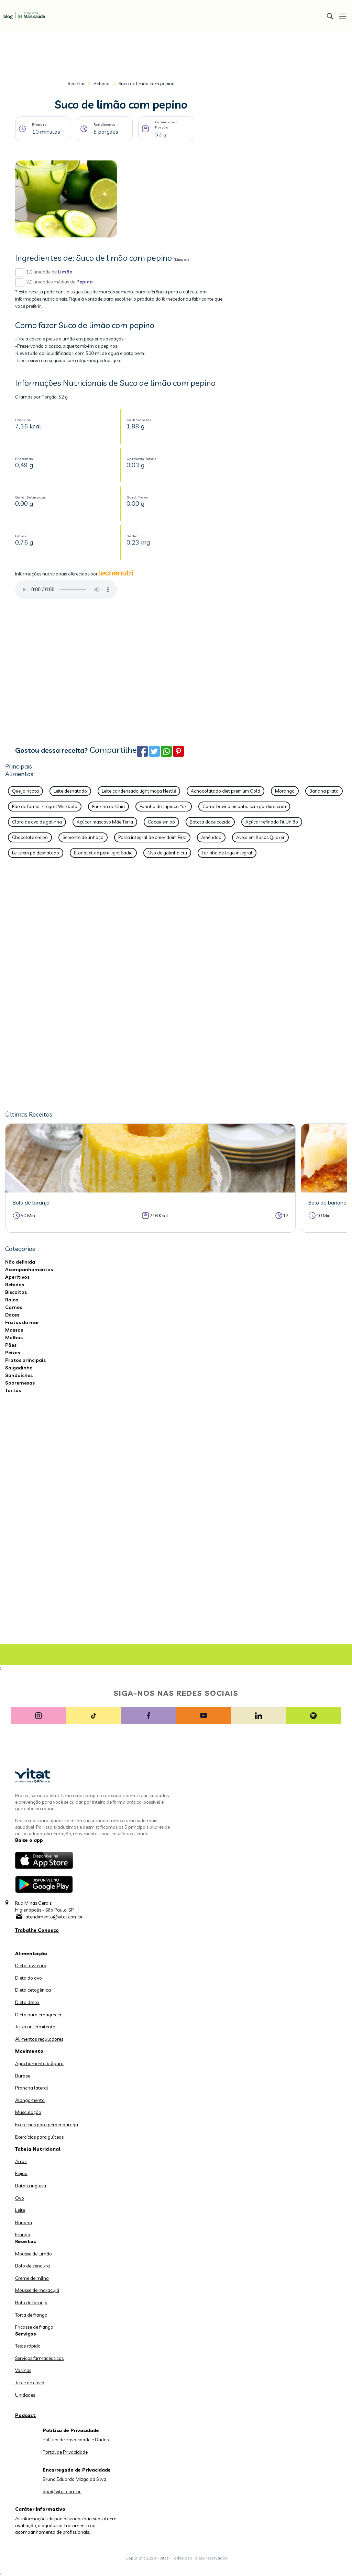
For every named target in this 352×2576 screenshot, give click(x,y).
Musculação (28, 2112)
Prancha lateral (31, 2088)
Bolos (11, 1300)
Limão (65, 272)
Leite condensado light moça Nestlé (139, 791)
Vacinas (23, 2370)
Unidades (25, 2395)
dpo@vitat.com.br (62, 2491)
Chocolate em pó (30, 837)
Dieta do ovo (28, 1978)
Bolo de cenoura (32, 2266)
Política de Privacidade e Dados (76, 2440)
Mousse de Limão (33, 2254)
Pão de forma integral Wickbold (44, 806)
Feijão (21, 2173)
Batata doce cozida (210, 822)
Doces (12, 1315)
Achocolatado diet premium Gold (225, 791)
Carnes (13, 1307)
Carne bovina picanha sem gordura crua (244, 806)
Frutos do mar (22, 1322)
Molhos (14, 1337)
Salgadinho (19, 1368)
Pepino (84, 282)
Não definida (20, 1262)
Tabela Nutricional (37, 2149)
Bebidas (102, 83)
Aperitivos (17, 1277)
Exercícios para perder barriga (46, 2124)
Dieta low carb (30, 1965)
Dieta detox (27, 2002)
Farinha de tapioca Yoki (164, 806)
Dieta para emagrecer (38, 2015)
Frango (22, 2234)
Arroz (21, 2161)
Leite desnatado (70, 791)
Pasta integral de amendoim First (152, 837)
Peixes (12, 1352)
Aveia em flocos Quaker (260, 837)
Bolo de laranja (31, 2302)
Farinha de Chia (108, 806)
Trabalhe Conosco (37, 1930)
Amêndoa (211, 837)
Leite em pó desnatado (35, 852)
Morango (285, 791)
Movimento (29, 2051)
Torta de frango (31, 2315)
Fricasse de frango (34, 2327)
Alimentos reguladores (39, 2039)
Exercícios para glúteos (39, 2137)
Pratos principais (25, 1360)
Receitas (76, 83)
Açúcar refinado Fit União (271, 822)
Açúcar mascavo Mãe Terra (105, 822)
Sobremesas (20, 1383)
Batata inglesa (30, 2186)
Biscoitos (16, 1292)
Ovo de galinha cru (167, 852)
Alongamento (30, 2100)
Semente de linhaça (83, 837)
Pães (10, 1345)
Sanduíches (19, 1375)
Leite (20, 2210)
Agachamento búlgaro (39, 2063)
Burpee (22, 2076)
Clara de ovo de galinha (37, 822)
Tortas (13, 1390)
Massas (14, 1330)
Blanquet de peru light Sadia (103, 852)
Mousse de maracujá (37, 2290)
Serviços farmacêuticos (39, 2358)
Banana (23, 2222)
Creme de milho (32, 2278)
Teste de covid (29, 2382)
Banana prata (324, 791)
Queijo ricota (25, 791)
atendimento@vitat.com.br (54, 1917)
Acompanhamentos (29, 1269)
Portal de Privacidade (65, 2452)
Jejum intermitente (35, 2027)
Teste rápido (28, 2346)
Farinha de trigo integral (227, 852)
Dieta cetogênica (33, 1990)
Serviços (25, 2334)
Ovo (19, 2198)
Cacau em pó (161, 822)
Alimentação (31, 1953)
